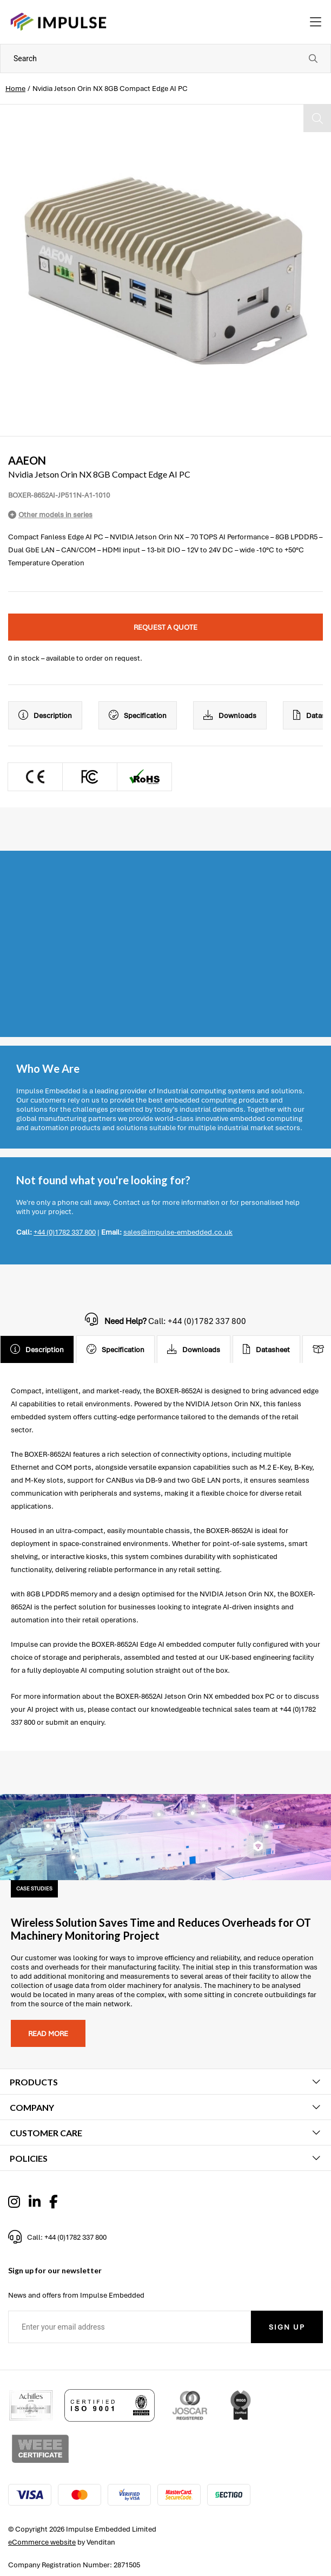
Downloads (229, 715)
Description (45, 715)
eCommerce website (42, 2542)
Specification (138, 715)
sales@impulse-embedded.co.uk (178, 1232)
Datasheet (266, 1349)
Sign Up (287, 2327)
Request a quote (165, 627)
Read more (48, 2033)
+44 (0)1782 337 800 (65, 1232)
